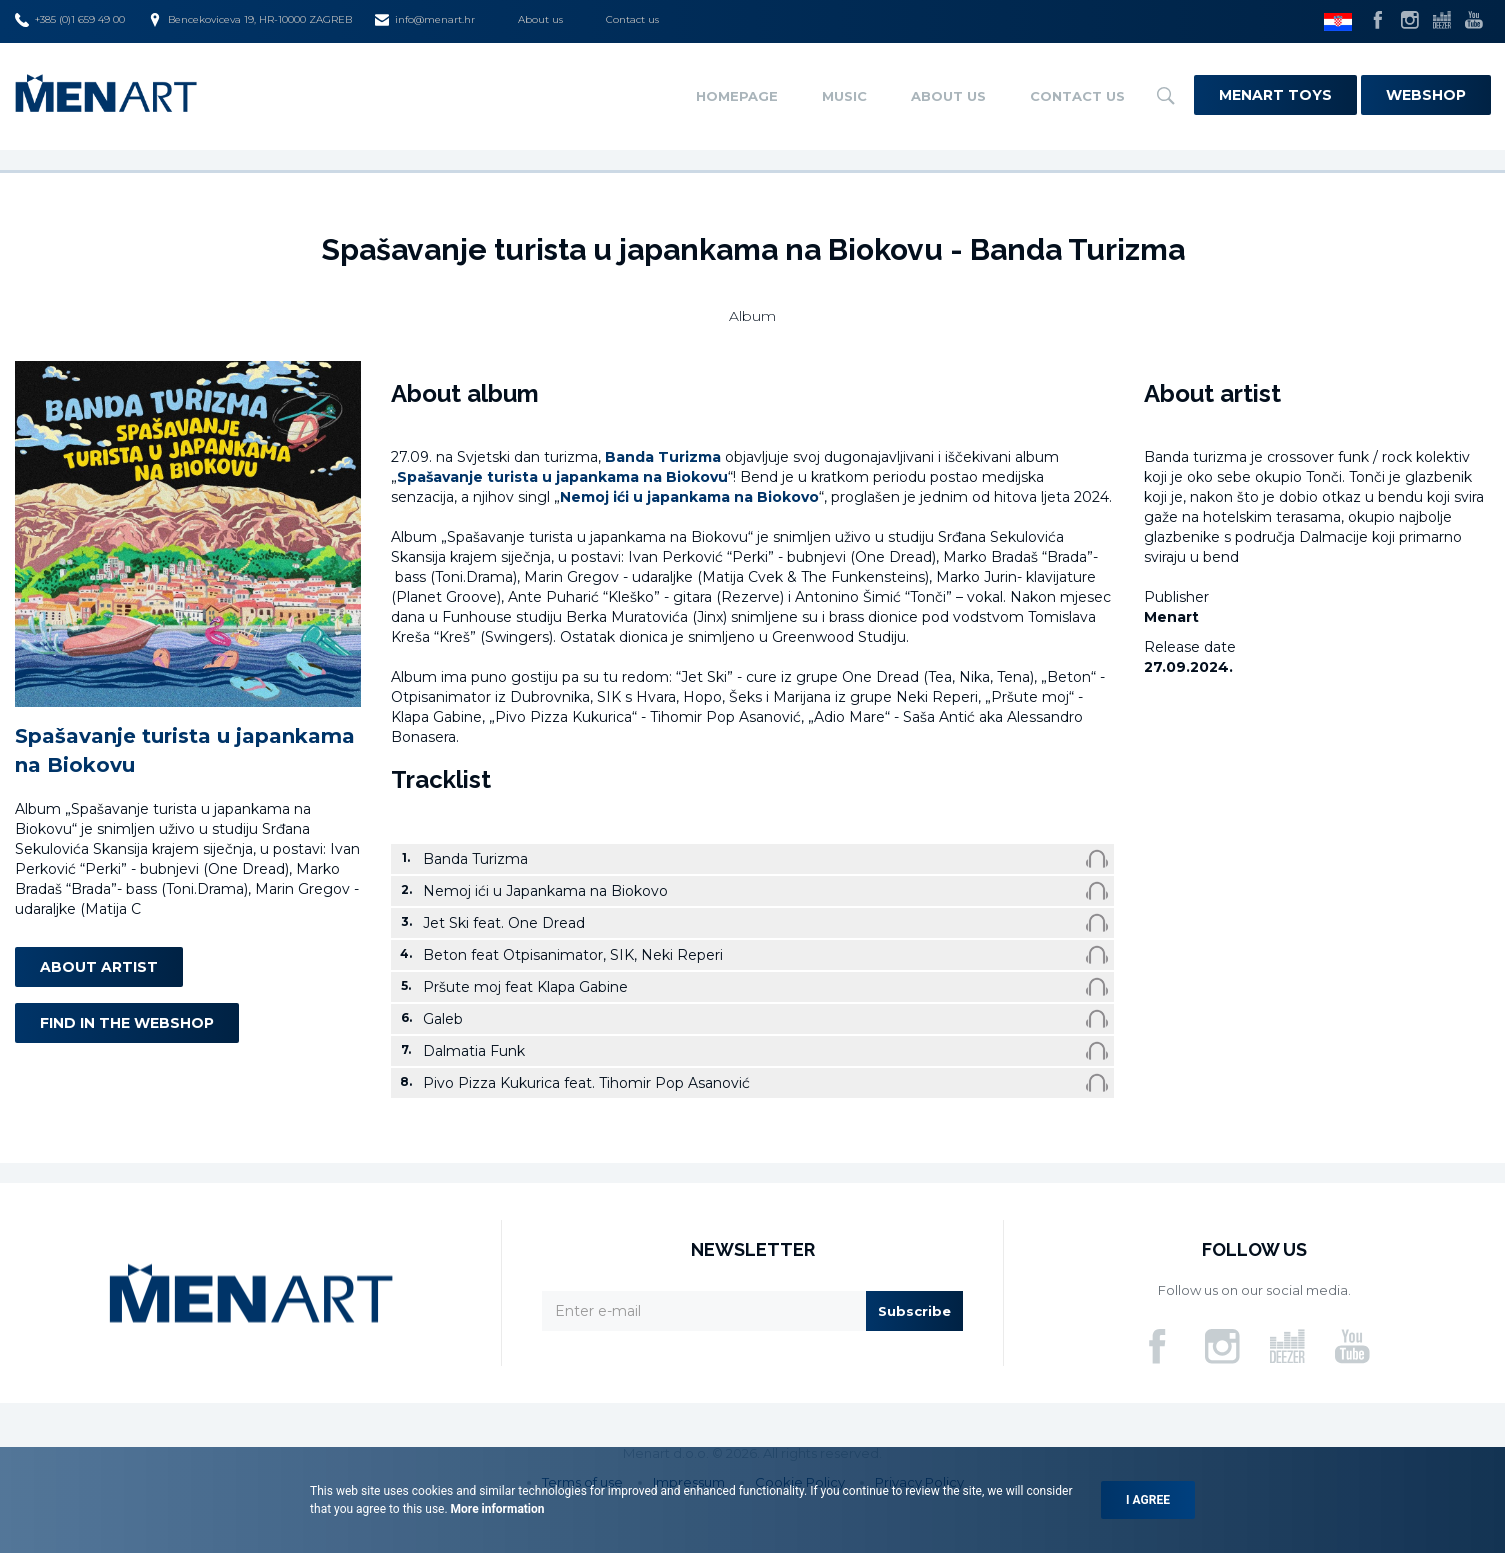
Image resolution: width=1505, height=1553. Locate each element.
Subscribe (914, 1311)
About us (540, 19)
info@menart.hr (425, 20)
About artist (99, 967)
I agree (1148, 1500)
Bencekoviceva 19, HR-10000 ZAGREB (250, 20)
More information (496, 1509)
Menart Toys (1275, 95)
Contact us (632, 19)
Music (844, 96)
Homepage (737, 96)
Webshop (1426, 95)
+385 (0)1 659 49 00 (70, 20)
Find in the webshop (127, 1023)
